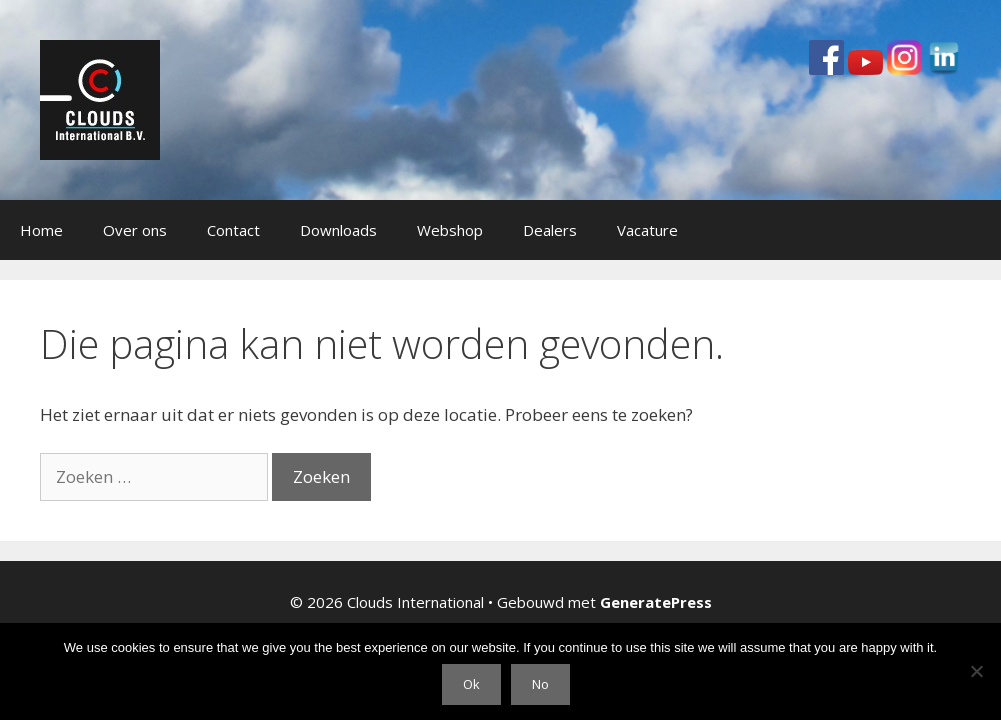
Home (41, 230)
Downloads (338, 230)
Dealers (550, 230)
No (540, 684)
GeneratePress (656, 602)
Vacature (647, 230)
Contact (233, 230)
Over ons (135, 230)
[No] (976, 671)
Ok (471, 684)
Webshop (450, 230)
